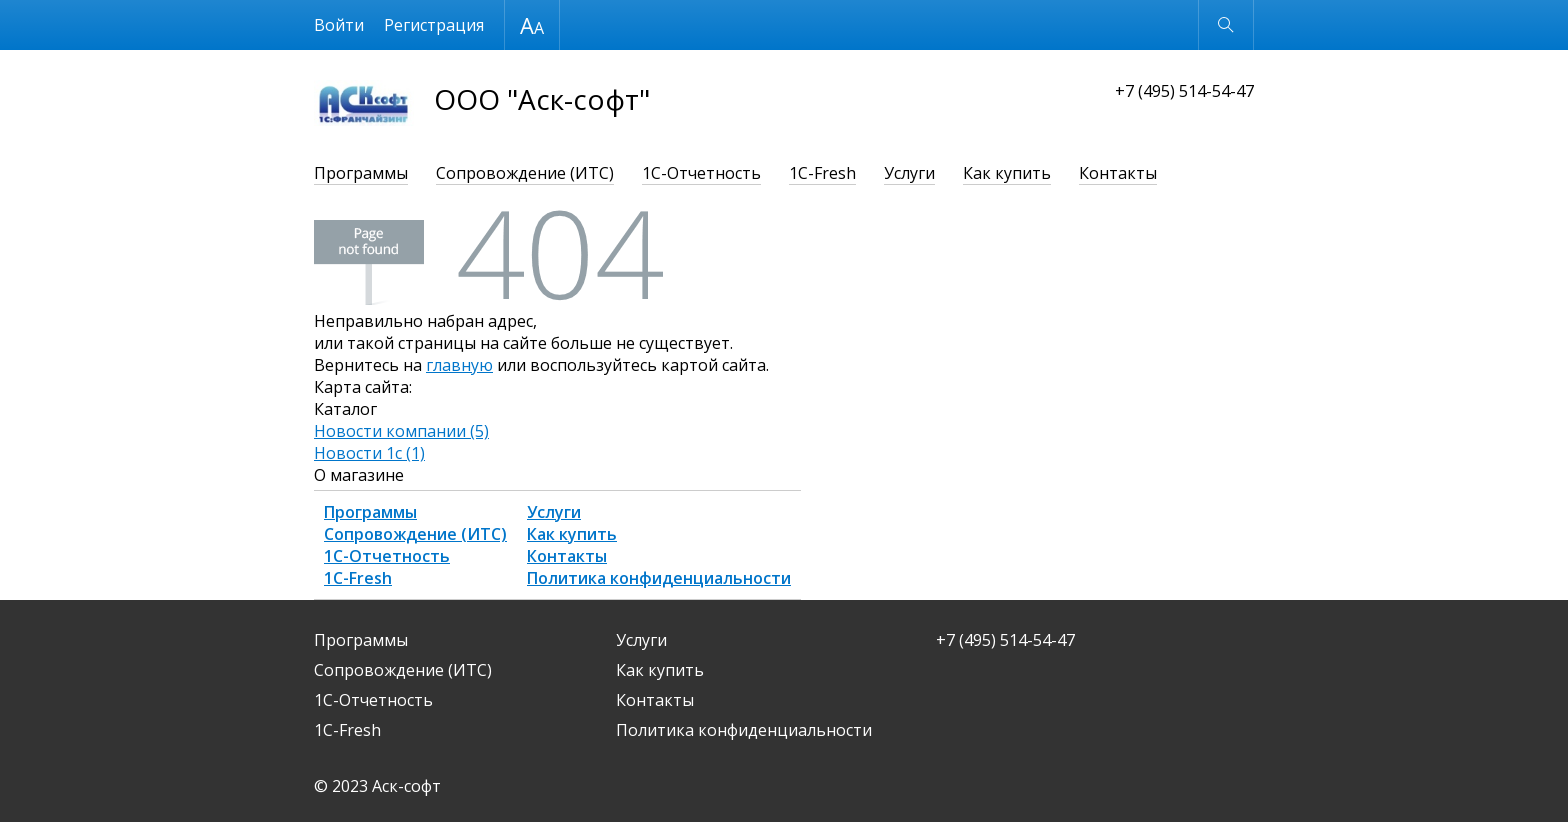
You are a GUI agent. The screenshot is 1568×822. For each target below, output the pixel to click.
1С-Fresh (822, 173)
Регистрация (434, 25)
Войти (339, 25)
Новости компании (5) (401, 431)
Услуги (909, 173)
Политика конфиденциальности (659, 578)
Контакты (1118, 173)
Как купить (1007, 173)
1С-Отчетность (701, 173)
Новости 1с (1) (369, 453)
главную (459, 365)
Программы (361, 173)
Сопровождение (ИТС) (525, 173)
